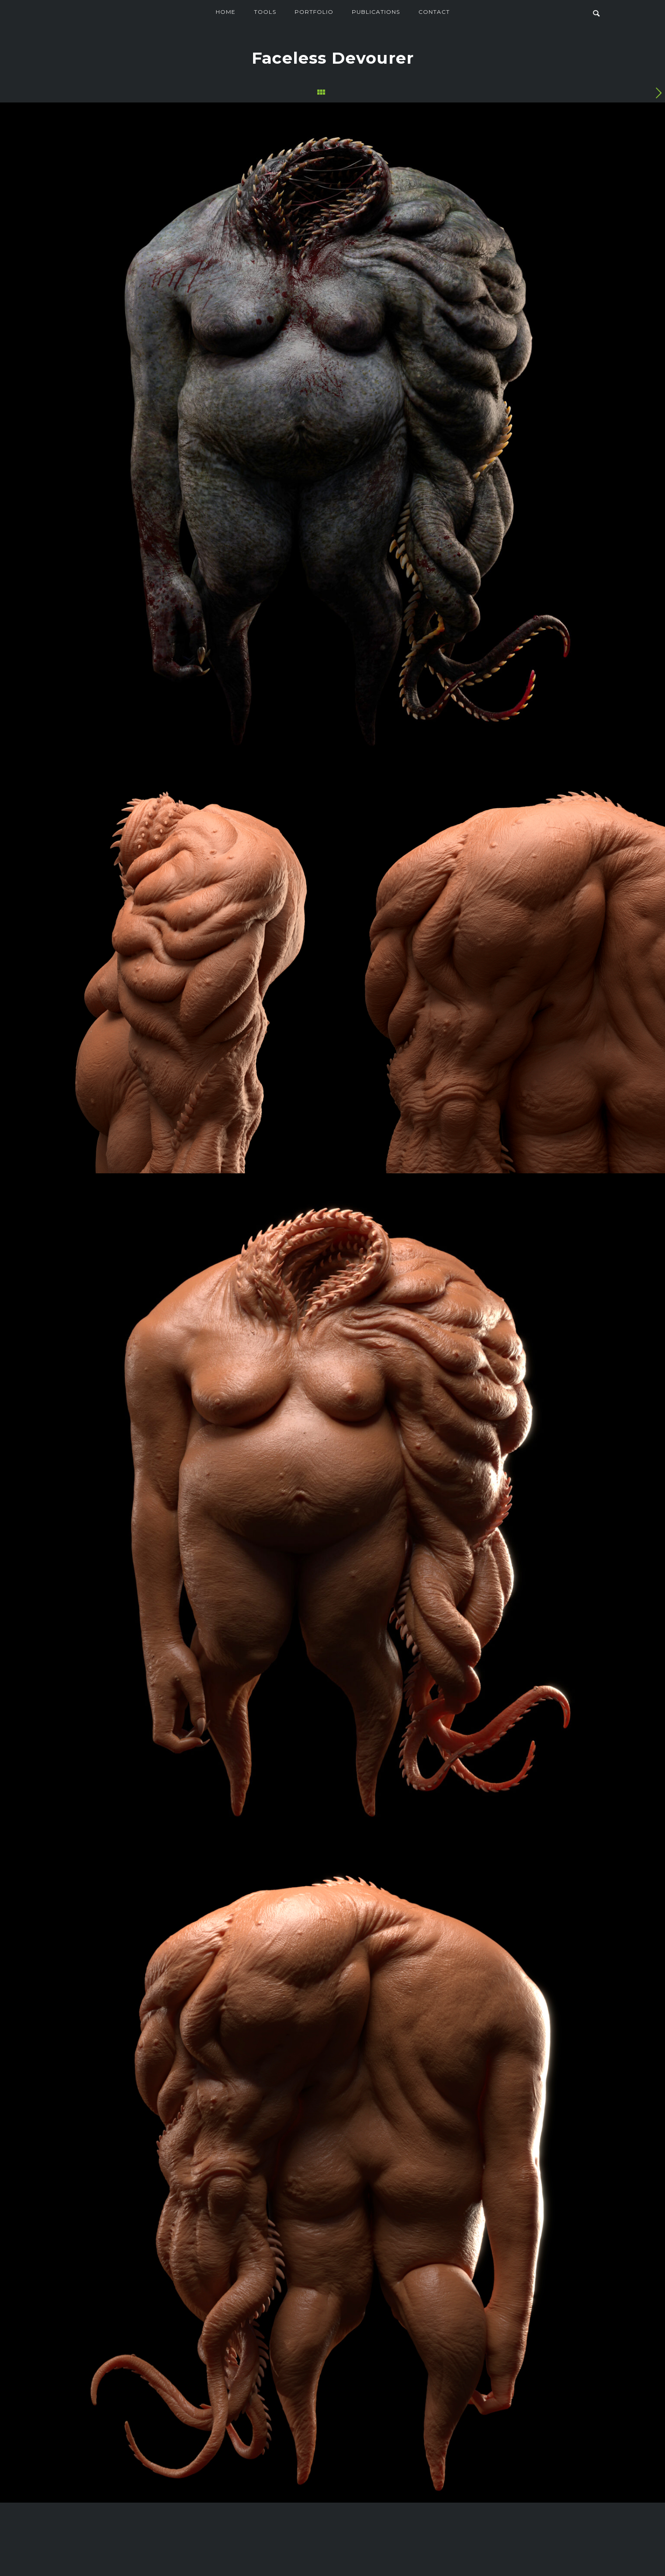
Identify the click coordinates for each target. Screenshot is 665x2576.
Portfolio (314, 11)
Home (226, 11)
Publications (376, 11)
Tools (265, 11)
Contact (434, 11)
